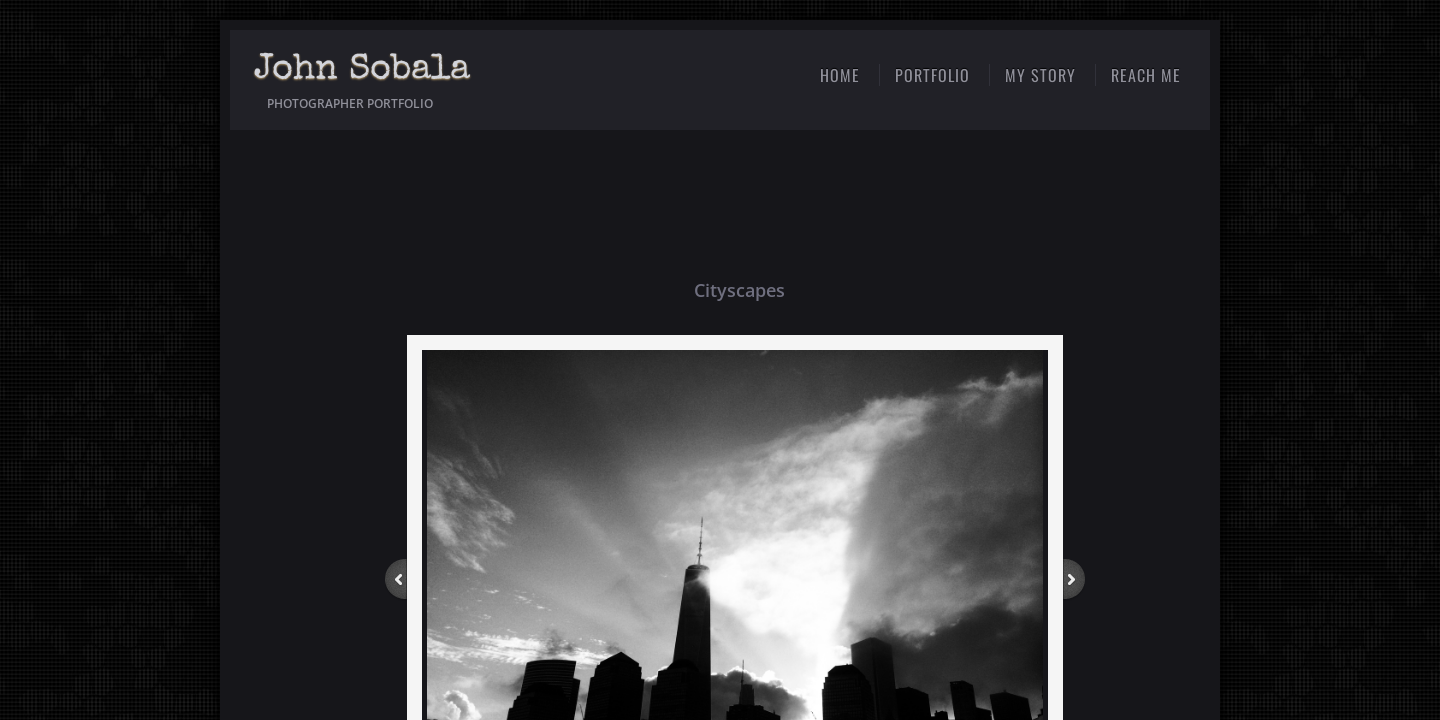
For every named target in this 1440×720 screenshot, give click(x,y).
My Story (1040, 75)
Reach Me (1146, 75)
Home (840, 75)
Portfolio (932, 75)
